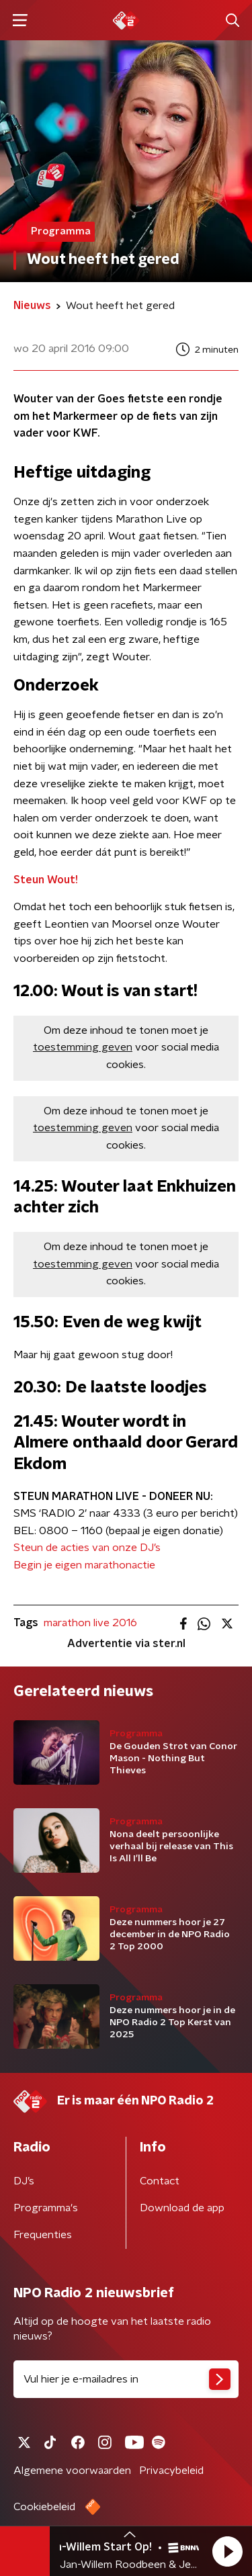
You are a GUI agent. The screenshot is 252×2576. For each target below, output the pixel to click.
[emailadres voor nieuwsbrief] (126, 2379)
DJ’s (23, 2181)
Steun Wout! (45, 880)
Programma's (45, 2208)
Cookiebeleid (44, 2506)
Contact (159, 2181)
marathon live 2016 (90, 1622)
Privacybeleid (171, 2470)
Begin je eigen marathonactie (84, 1565)
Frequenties (42, 2234)
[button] (227, 2551)
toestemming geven (82, 1047)
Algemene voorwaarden (72, 2470)
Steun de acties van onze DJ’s (87, 1547)
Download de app (182, 2208)
